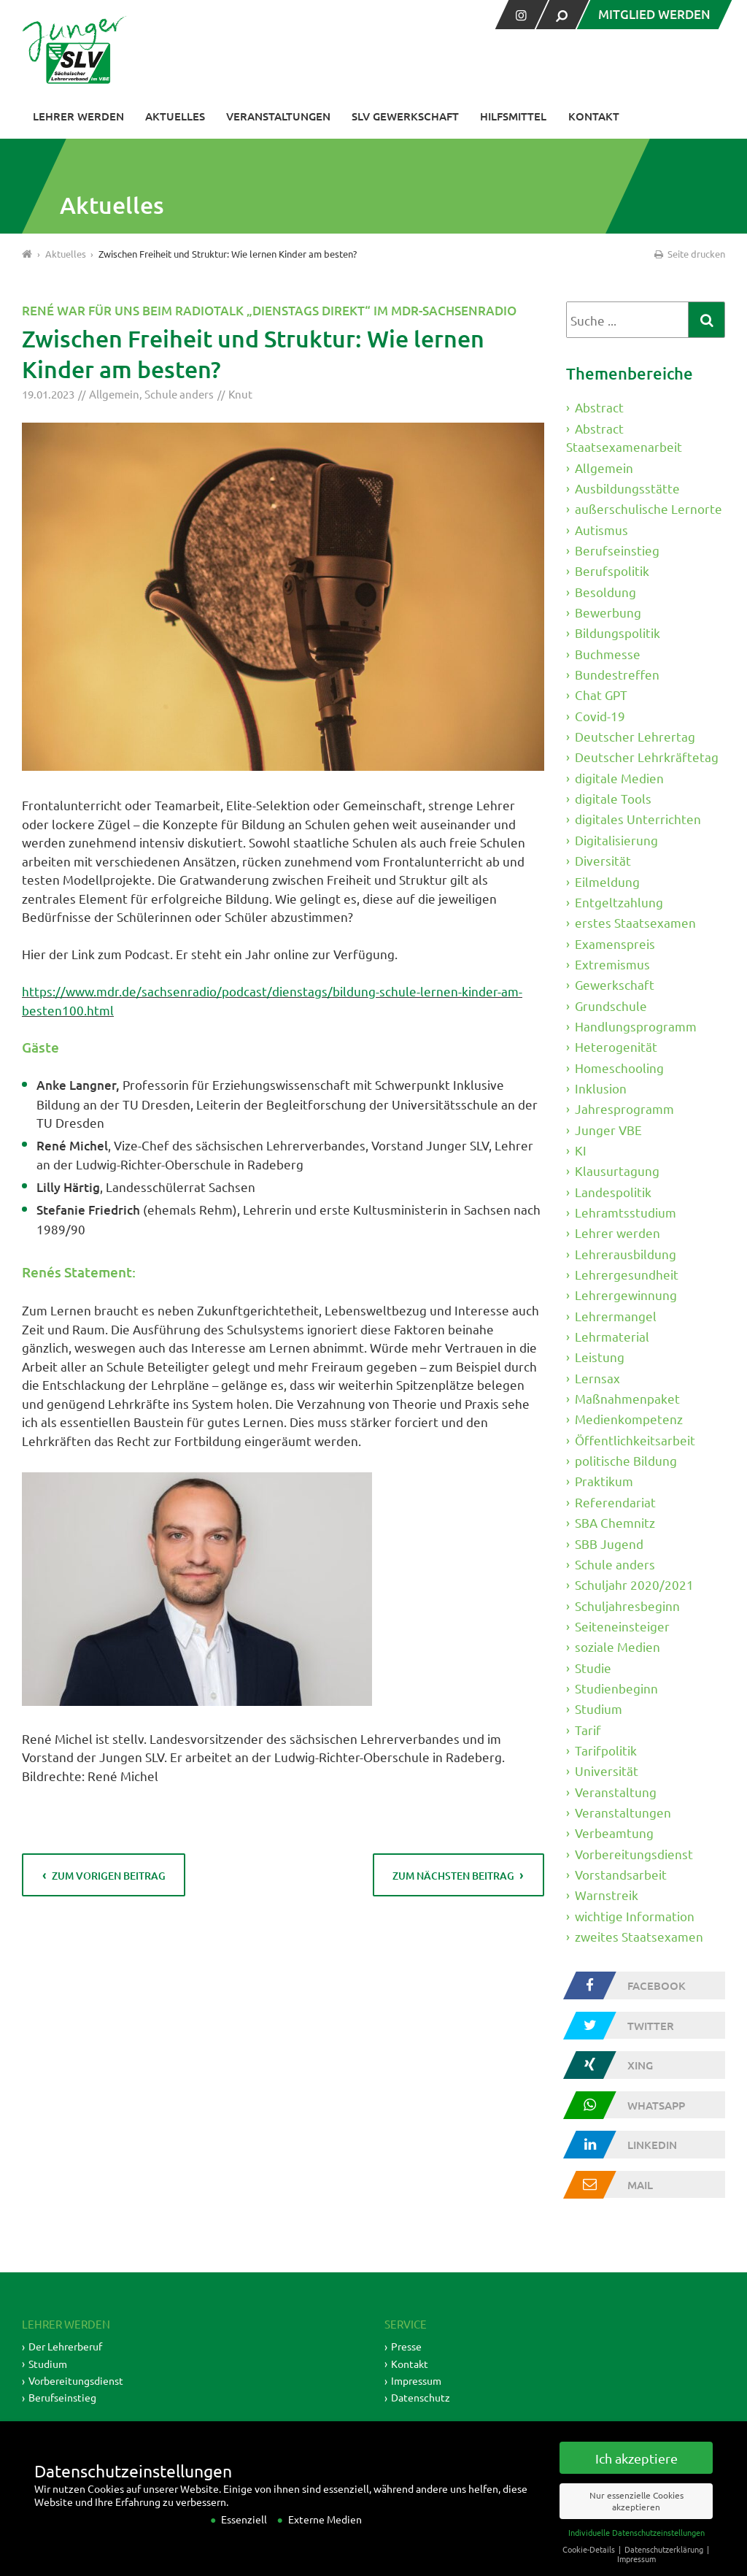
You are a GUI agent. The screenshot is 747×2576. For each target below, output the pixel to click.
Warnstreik (606, 1894)
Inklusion (601, 1088)
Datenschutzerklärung (664, 2566)
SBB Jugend (609, 1542)
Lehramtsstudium (625, 1212)
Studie (593, 1667)
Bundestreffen (617, 674)
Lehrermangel (616, 1315)
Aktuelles (175, 116)
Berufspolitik (612, 570)
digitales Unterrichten (638, 818)
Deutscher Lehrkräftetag (647, 756)
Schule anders (179, 394)
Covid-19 (600, 715)
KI (581, 1150)
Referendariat (615, 1502)
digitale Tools (613, 798)
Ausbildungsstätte (627, 488)
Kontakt (593, 116)
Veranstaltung (616, 1791)
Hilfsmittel (513, 116)
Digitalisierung (616, 839)
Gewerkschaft (614, 984)
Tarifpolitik (606, 1750)
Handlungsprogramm (636, 1026)
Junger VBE (608, 1129)
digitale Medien (619, 777)
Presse (406, 2346)
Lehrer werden (78, 116)
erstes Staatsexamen (635, 922)
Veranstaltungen (278, 116)
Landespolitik (613, 1191)
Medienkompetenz (629, 1418)
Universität (606, 1770)
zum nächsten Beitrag (453, 1876)
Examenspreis (615, 942)
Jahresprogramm (624, 1108)
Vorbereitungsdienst (634, 1853)
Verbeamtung (614, 1832)
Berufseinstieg (617, 550)
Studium (598, 1708)
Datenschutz (420, 2397)
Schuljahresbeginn (627, 1604)
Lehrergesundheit (626, 1274)
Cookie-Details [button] (589, 2566)
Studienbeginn (616, 1688)
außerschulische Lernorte (648, 508)
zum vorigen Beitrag (109, 1876)
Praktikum (604, 1480)
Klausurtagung (617, 1170)
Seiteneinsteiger (622, 1626)
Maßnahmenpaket (627, 1398)
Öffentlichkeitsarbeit (635, 1439)
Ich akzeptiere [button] (636, 2475)
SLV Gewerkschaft (405, 116)
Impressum (416, 2380)
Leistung (599, 1356)
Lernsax (597, 1377)
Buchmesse (607, 653)
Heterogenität (616, 1046)
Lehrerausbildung (625, 1253)
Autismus (601, 529)
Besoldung (605, 591)
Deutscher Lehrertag (635, 736)
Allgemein (114, 394)
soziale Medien (617, 1646)
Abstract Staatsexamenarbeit (624, 437)
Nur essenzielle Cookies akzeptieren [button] (636, 2518)
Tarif (588, 1729)
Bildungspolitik (617, 632)
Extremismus (612, 964)
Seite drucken (688, 253)
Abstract (599, 407)
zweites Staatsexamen (639, 1936)
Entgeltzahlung (619, 902)
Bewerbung (608, 612)
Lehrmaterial (612, 1336)
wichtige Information (634, 1915)
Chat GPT (601, 694)
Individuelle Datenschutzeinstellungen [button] (636, 2550)
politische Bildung (626, 1460)
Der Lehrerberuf (65, 2346)
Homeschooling (619, 1066)
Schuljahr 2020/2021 (634, 1584)
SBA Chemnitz (615, 1522)
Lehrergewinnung (626, 1294)
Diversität (603, 860)
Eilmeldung (607, 880)
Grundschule (611, 1004)
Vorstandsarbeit (621, 1874)
